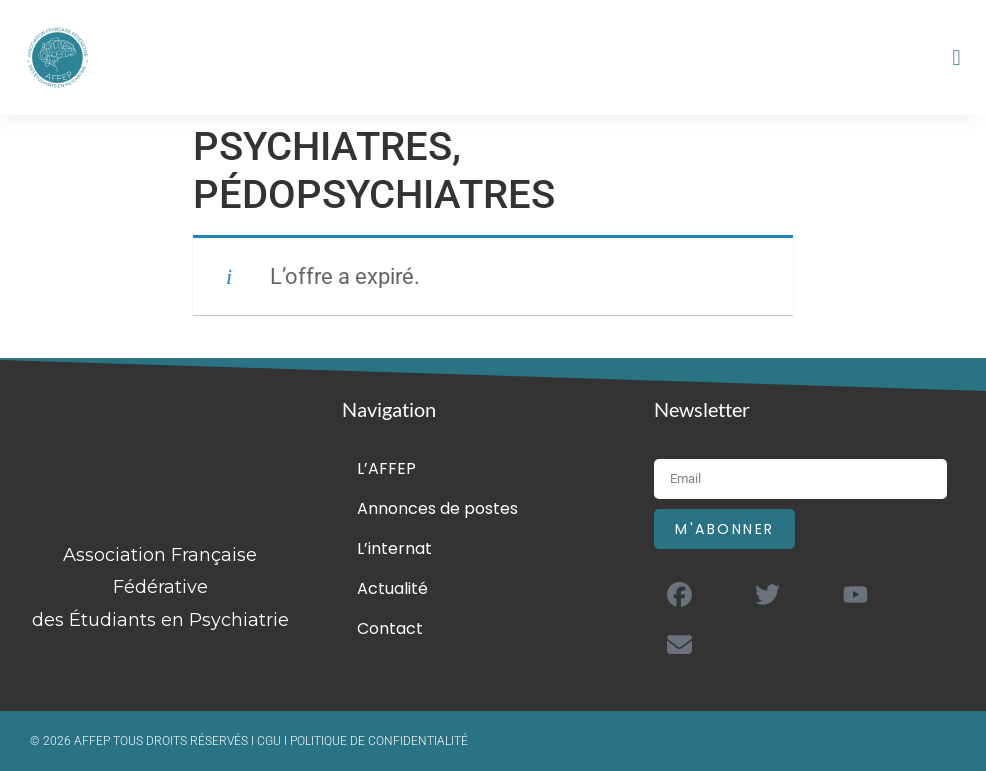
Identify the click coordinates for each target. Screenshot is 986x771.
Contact (390, 628)
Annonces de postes (437, 508)
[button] (956, 57)
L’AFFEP (386, 468)
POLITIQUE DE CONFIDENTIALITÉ (379, 741)
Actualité (392, 588)
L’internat (394, 548)
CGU (270, 741)
